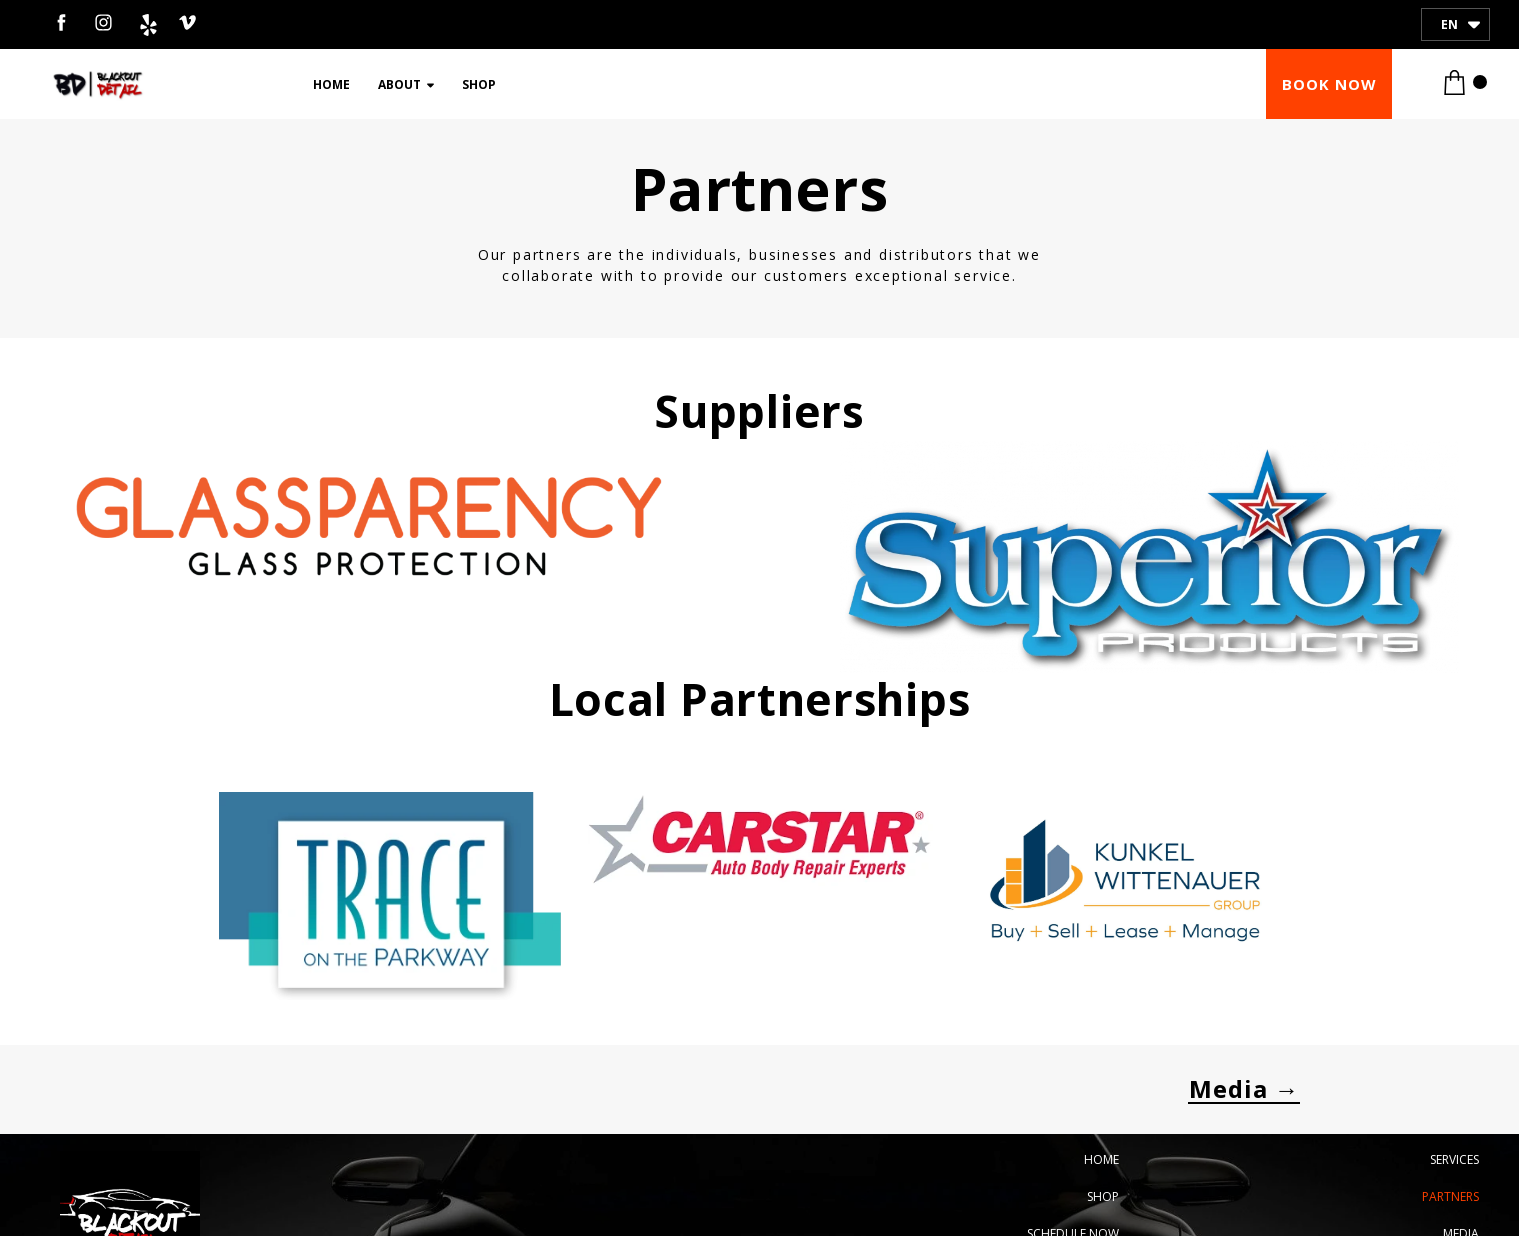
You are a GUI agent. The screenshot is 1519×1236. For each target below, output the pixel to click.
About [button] (406, 84)
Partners (1450, 1196)
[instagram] (103, 22)
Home (331, 84)
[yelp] (145, 22)
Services (1454, 1159)
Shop (479, 84)
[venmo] (187, 22)
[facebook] (61, 22)
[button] (1329, 84)
